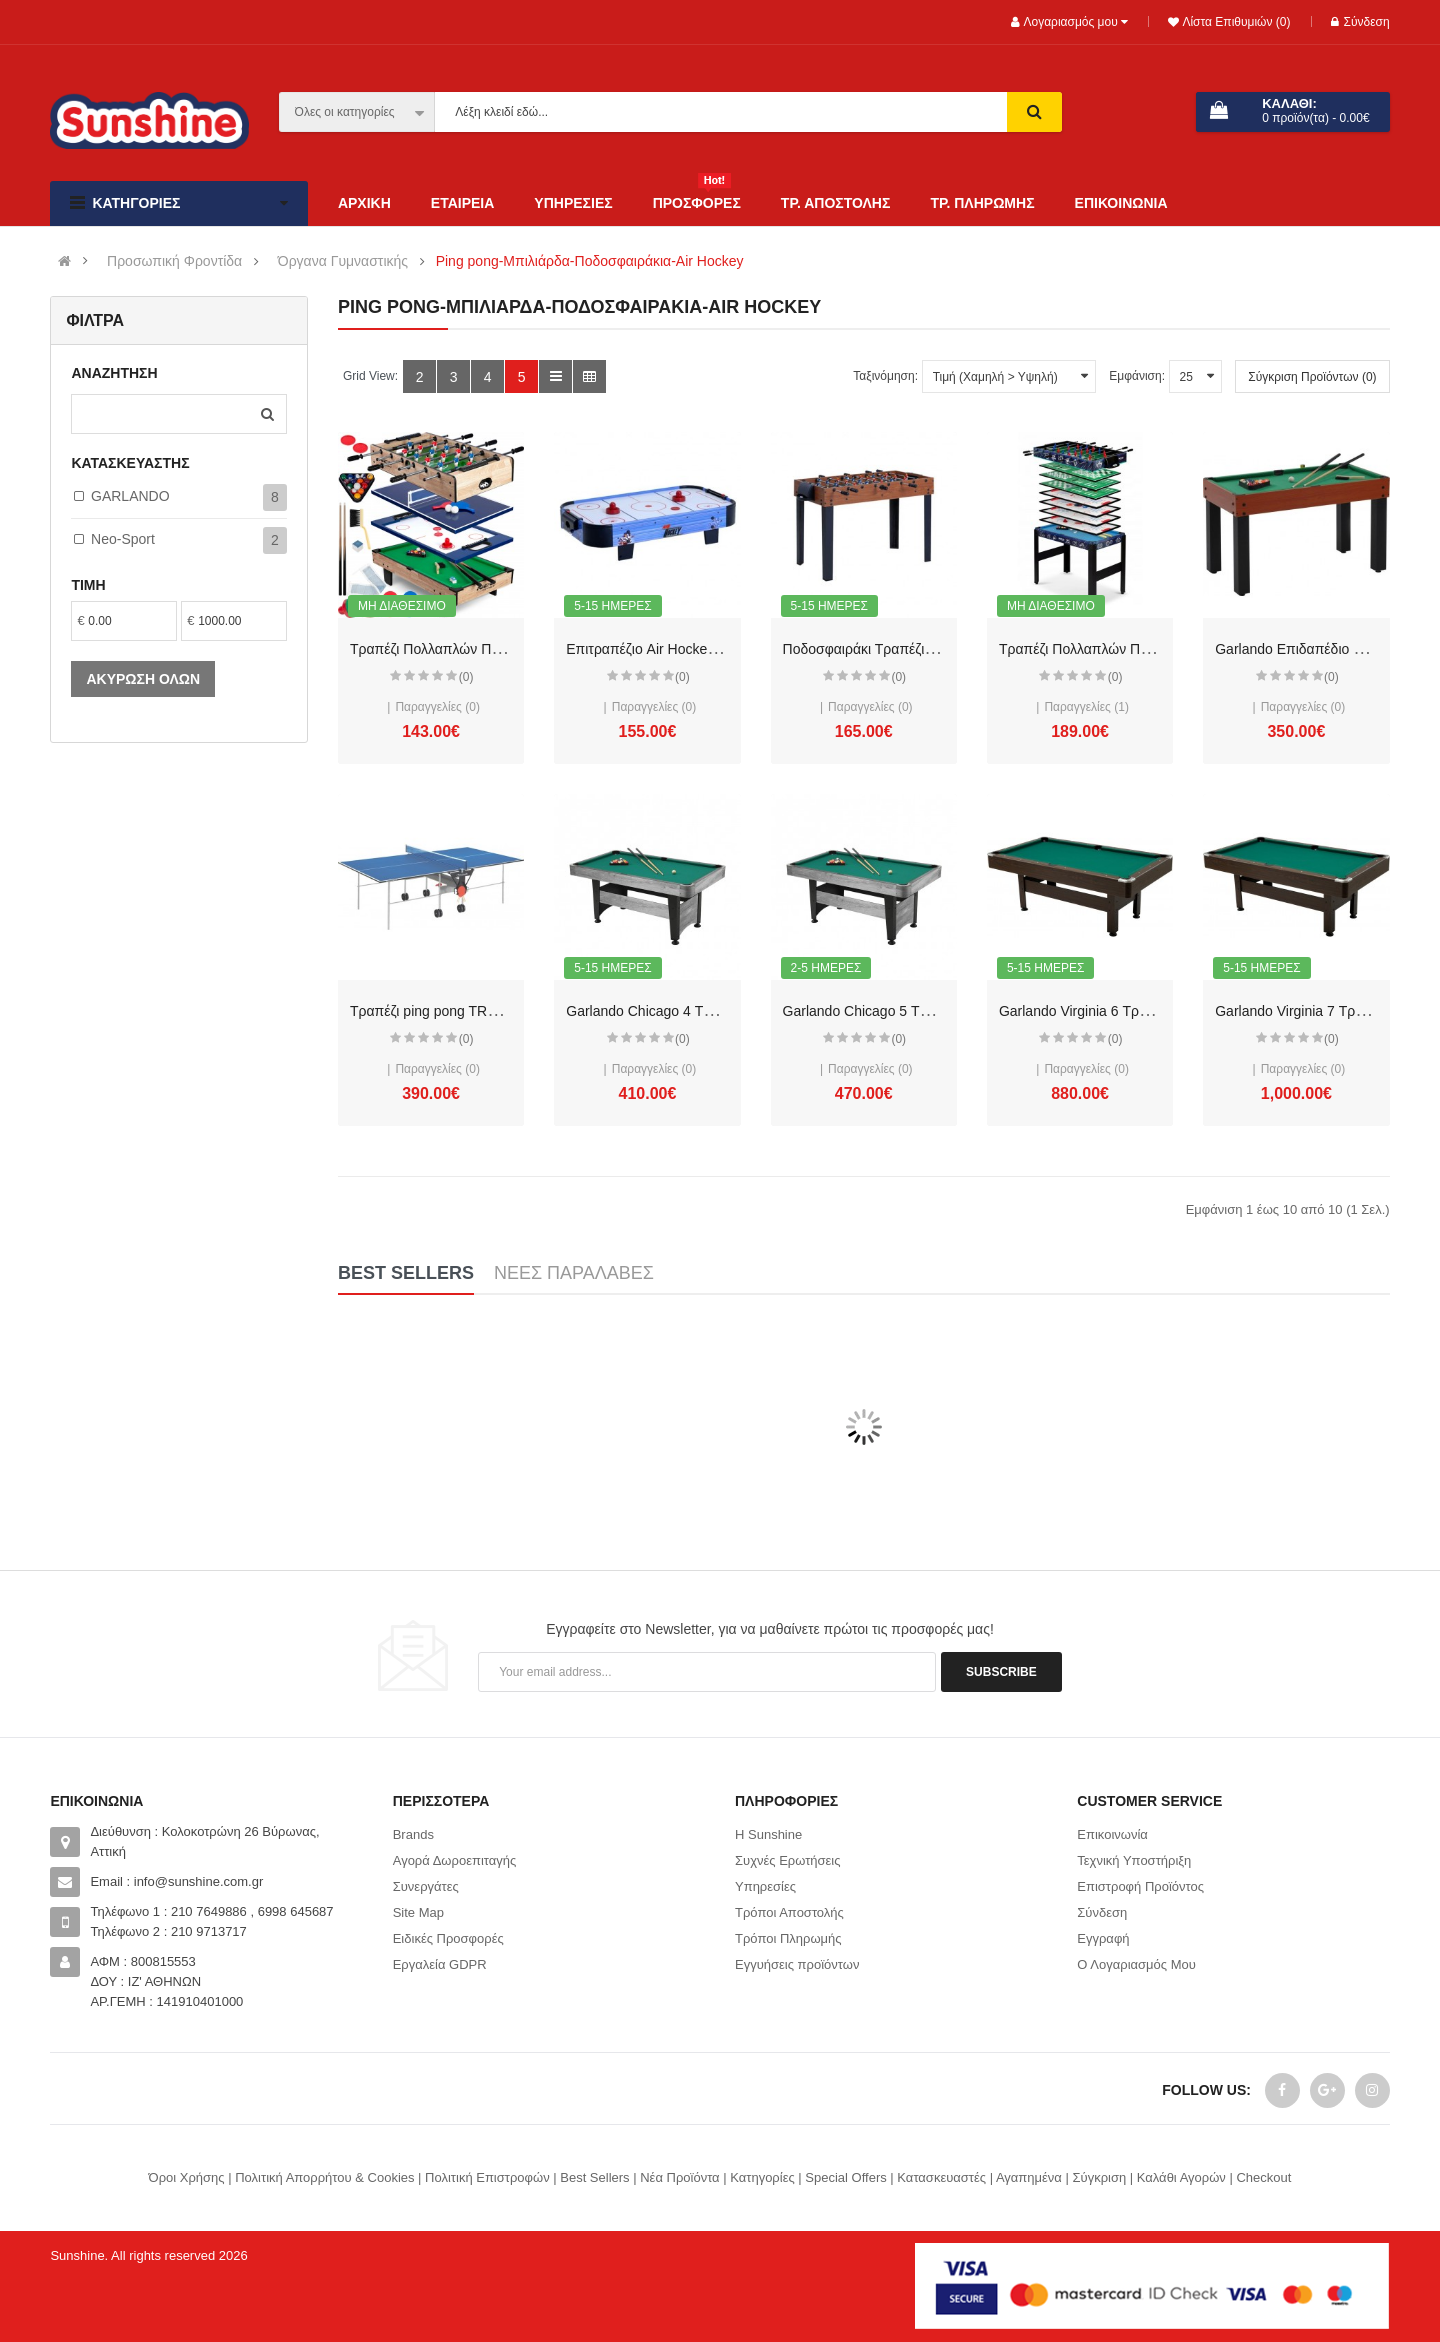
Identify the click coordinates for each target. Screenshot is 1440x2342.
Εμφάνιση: (1137, 376)
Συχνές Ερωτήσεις (788, 1860)
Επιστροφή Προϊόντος (1140, 1886)
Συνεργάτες (426, 1886)
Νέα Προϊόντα (679, 2177)
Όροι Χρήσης (187, 2177)
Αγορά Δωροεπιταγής (455, 1860)
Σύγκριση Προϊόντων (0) (1312, 377)
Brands (413, 1834)
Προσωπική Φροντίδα (174, 261)
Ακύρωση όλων (143, 679)
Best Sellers (594, 2177)
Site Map (418, 1912)
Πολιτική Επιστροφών (487, 2177)
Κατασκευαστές (941, 2177)
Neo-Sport (123, 539)
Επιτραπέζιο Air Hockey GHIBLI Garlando (695, 649)
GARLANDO (130, 496)
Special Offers (845, 2177)
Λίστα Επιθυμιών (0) (1234, 22)
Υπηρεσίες (765, 1886)
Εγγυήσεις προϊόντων (797, 1964)
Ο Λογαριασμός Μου (1136, 1964)
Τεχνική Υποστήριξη (1134, 1860)
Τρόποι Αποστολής (789, 1912)
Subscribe (1001, 1672)
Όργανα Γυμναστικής (343, 261)
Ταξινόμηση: (885, 376)
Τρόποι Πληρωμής (788, 1938)
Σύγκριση (1099, 2177)
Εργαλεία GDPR (440, 1964)
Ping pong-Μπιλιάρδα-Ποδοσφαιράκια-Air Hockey (590, 261)
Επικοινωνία (1112, 1834)
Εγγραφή (1103, 1938)
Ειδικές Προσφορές (448, 1938)
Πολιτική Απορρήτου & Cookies (324, 2177)
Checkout (1263, 2177)
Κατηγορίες (762, 2177)
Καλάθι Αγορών (1181, 2177)
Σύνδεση (1360, 22)
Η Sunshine (768, 1834)
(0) (466, 677)
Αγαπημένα (1029, 2177)
